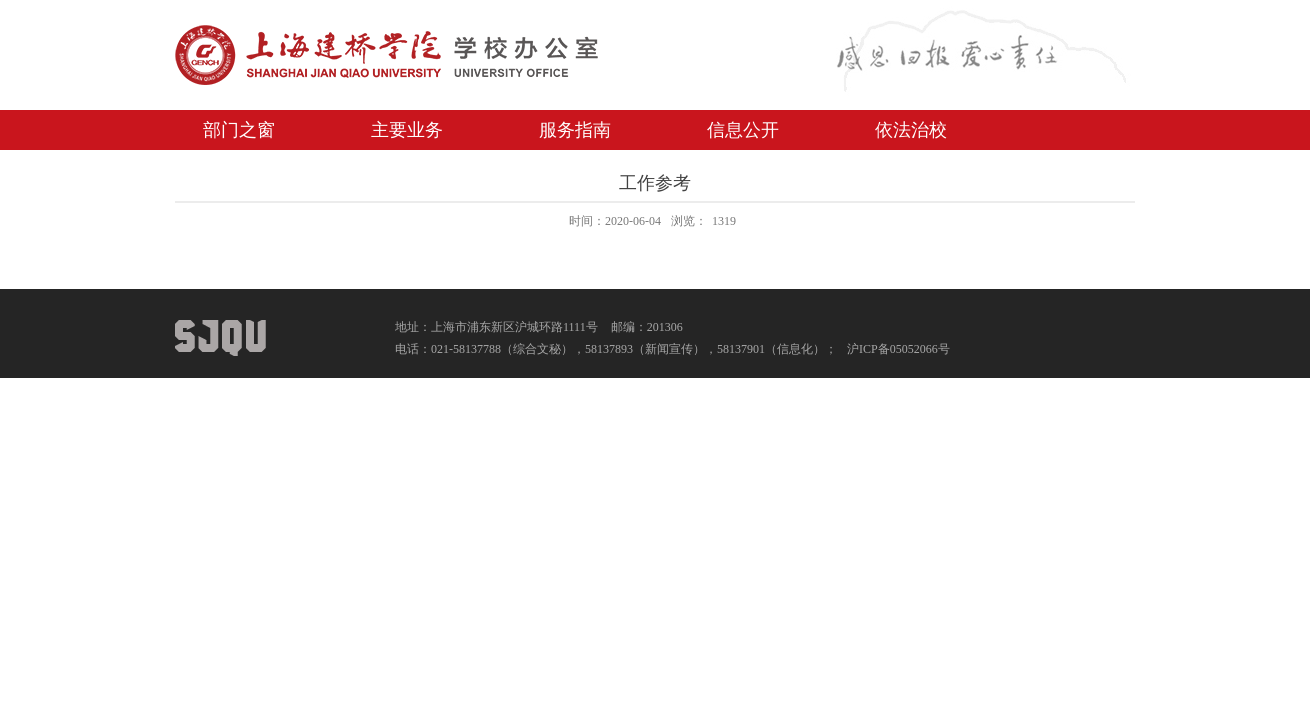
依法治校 (911, 130)
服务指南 (575, 130)
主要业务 (407, 130)
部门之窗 (239, 130)
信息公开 (743, 130)
